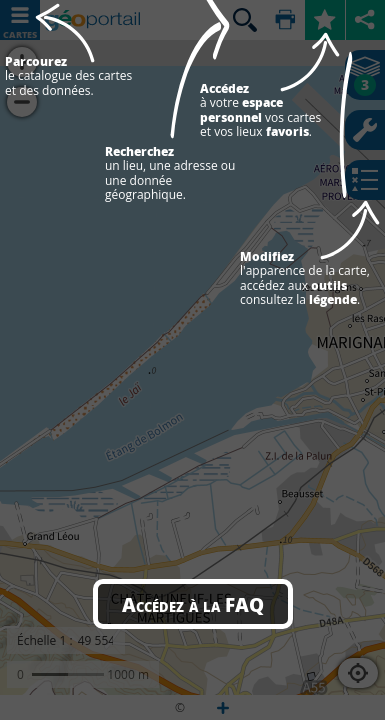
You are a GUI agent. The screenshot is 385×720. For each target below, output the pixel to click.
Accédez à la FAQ (193, 604)
